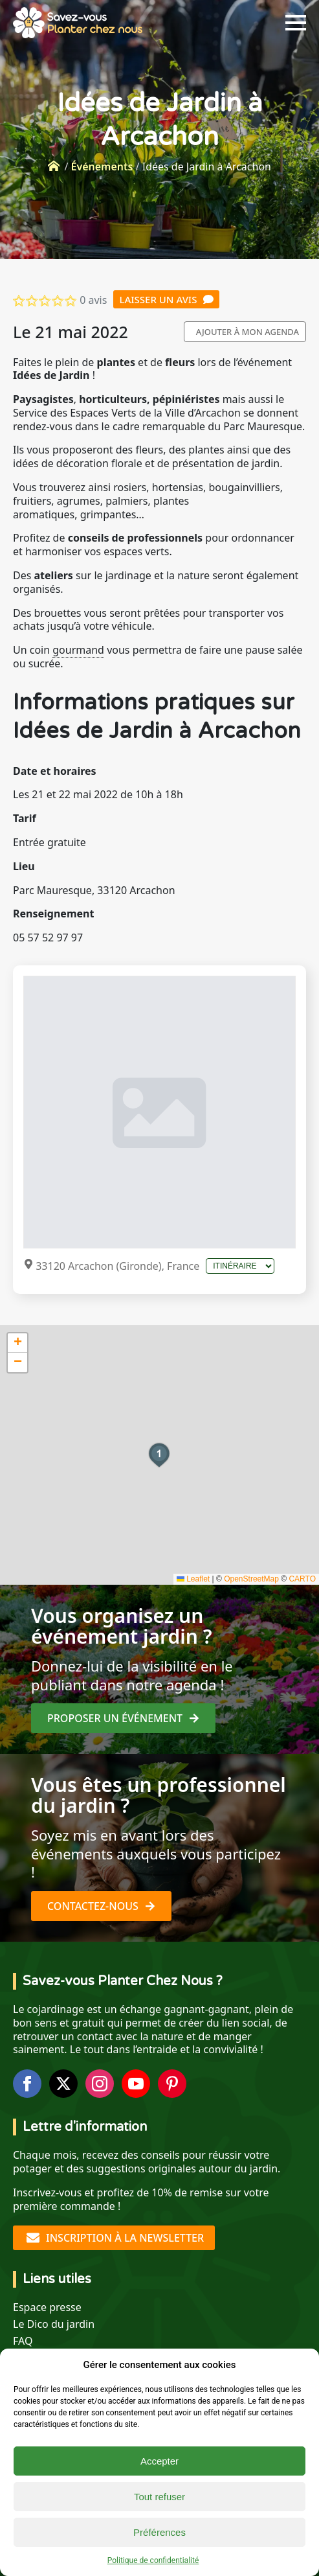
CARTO (302, 1578)
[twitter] (63, 2083)
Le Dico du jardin (53, 2324)
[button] (159, 1455)
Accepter (159, 2461)
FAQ (22, 2341)
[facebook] (27, 2083)
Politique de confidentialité (153, 2560)
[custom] (172, 2083)
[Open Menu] (295, 22)
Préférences (159, 2532)
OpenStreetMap (251, 1578)
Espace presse (47, 2307)
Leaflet (193, 1578)
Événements (102, 166)
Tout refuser (159, 2496)
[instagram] (99, 2083)
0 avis (93, 300)
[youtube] (136, 2083)
